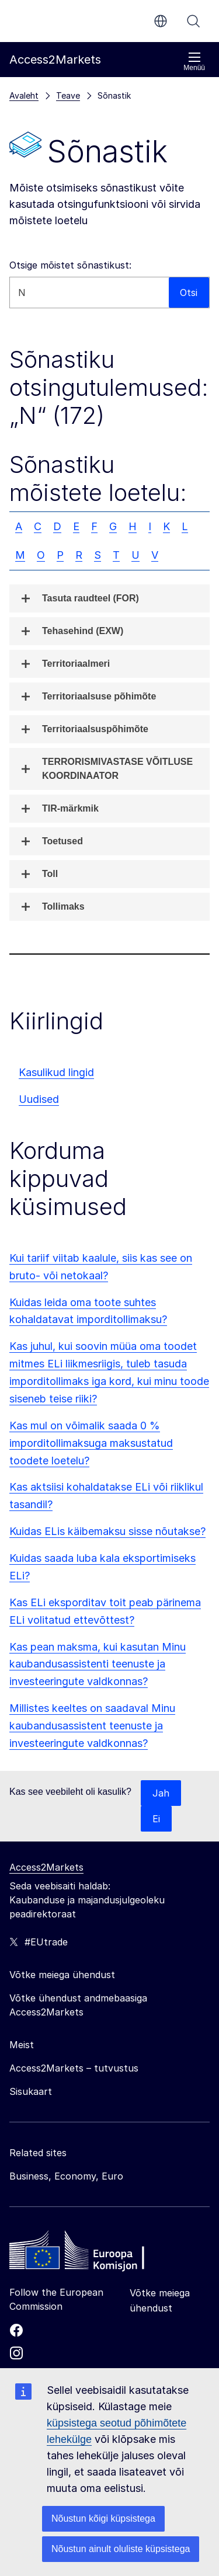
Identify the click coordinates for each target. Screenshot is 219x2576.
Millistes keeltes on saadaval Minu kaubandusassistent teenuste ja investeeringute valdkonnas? (92, 1725)
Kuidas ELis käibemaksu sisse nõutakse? (107, 1531)
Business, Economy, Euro (66, 2176)
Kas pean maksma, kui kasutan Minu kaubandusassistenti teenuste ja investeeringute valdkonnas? (97, 1664)
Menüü (194, 61)
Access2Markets (46, 1867)
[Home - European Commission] (94, 2253)
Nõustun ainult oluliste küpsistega (120, 2549)
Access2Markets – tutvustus (73, 2068)
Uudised (39, 1099)
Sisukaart (30, 2091)
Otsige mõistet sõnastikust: (70, 265)
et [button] (161, 21)
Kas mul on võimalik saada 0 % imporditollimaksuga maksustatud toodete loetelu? (91, 1443)
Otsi (193, 21)
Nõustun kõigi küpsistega (103, 2518)
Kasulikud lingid (56, 1072)
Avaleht (24, 95)
